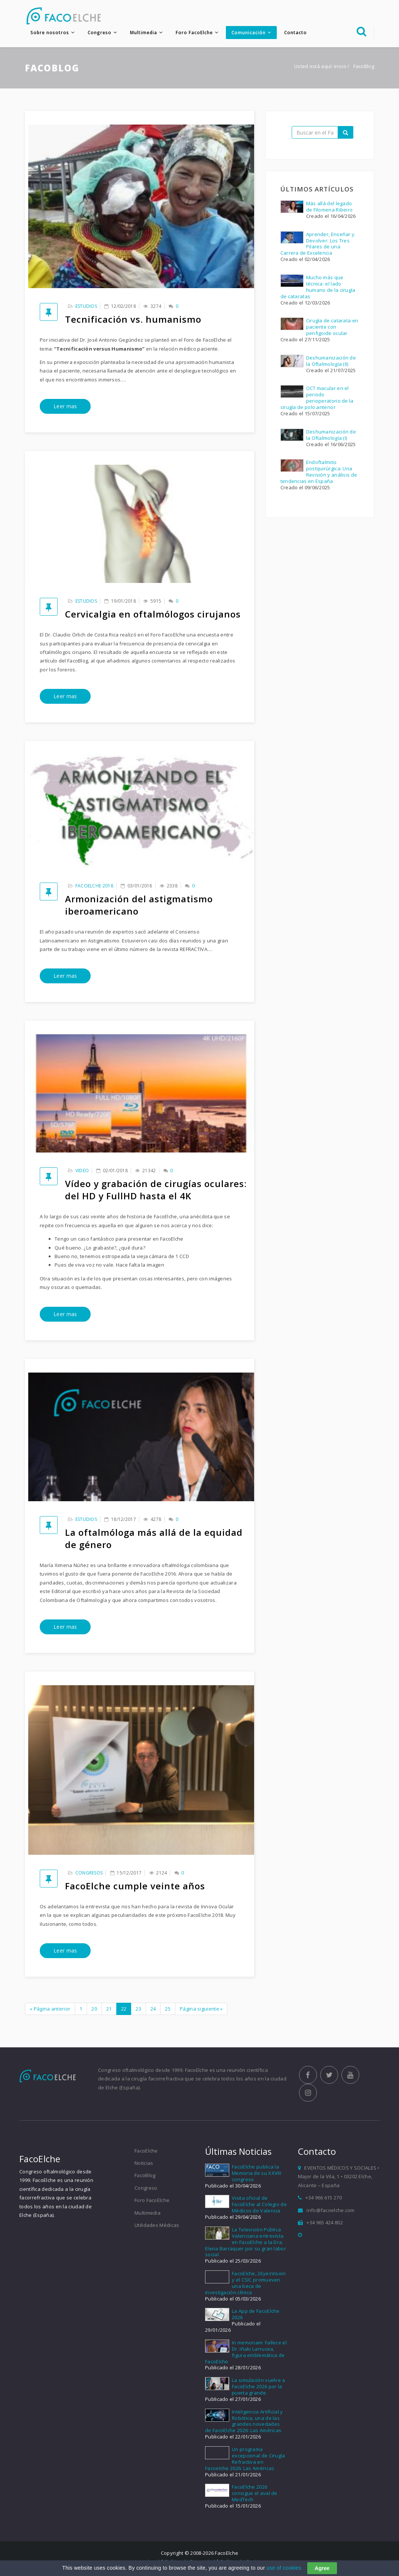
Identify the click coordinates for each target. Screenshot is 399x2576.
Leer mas (65, 406)
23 (138, 2009)
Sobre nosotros (49, 33)
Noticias (143, 2165)
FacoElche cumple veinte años (135, 1886)
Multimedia (143, 33)
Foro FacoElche (194, 33)
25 (168, 2009)
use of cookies (283, 2568)
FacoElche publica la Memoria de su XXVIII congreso (256, 2175)
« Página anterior (50, 2009)
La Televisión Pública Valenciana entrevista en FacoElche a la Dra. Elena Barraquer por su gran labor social (245, 2245)
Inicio (340, 67)
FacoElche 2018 (94, 886)
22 (124, 2009)
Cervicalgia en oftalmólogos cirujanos (153, 615)
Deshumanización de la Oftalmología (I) (331, 435)
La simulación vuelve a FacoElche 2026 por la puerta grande (258, 2389)
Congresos (89, 1873)
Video (82, 1171)
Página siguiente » (201, 2009)
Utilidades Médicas (156, 2227)
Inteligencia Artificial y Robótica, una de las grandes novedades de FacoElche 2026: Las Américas (244, 2423)
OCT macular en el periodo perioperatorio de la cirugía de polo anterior (317, 399)
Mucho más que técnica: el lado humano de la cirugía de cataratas (318, 287)
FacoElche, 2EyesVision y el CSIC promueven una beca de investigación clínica (245, 2285)
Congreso (99, 33)
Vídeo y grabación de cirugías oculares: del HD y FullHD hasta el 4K (156, 1191)
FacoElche (146, 2153)
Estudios (86, 307)
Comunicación (248, 33)
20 (94, 2009)
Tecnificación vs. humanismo (133, 320)
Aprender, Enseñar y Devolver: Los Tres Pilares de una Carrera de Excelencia (317, 244)
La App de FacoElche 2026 (256, 2316)
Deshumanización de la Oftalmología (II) (331, 361)
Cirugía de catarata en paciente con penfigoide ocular (332, 328)
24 (153, 2009)
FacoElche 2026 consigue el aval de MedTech (255, 2495)
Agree (322, 2568)
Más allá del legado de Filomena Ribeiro (329, 207)
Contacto (295, 33)
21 (109, 2009)
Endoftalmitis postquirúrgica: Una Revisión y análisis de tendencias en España (318, 473)
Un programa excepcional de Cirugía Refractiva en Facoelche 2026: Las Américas (245, 2461)
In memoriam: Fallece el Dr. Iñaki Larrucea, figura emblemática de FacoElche (246, 2354)
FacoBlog (144, 2177)
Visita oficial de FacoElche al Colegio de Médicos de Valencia (259, 2206)
